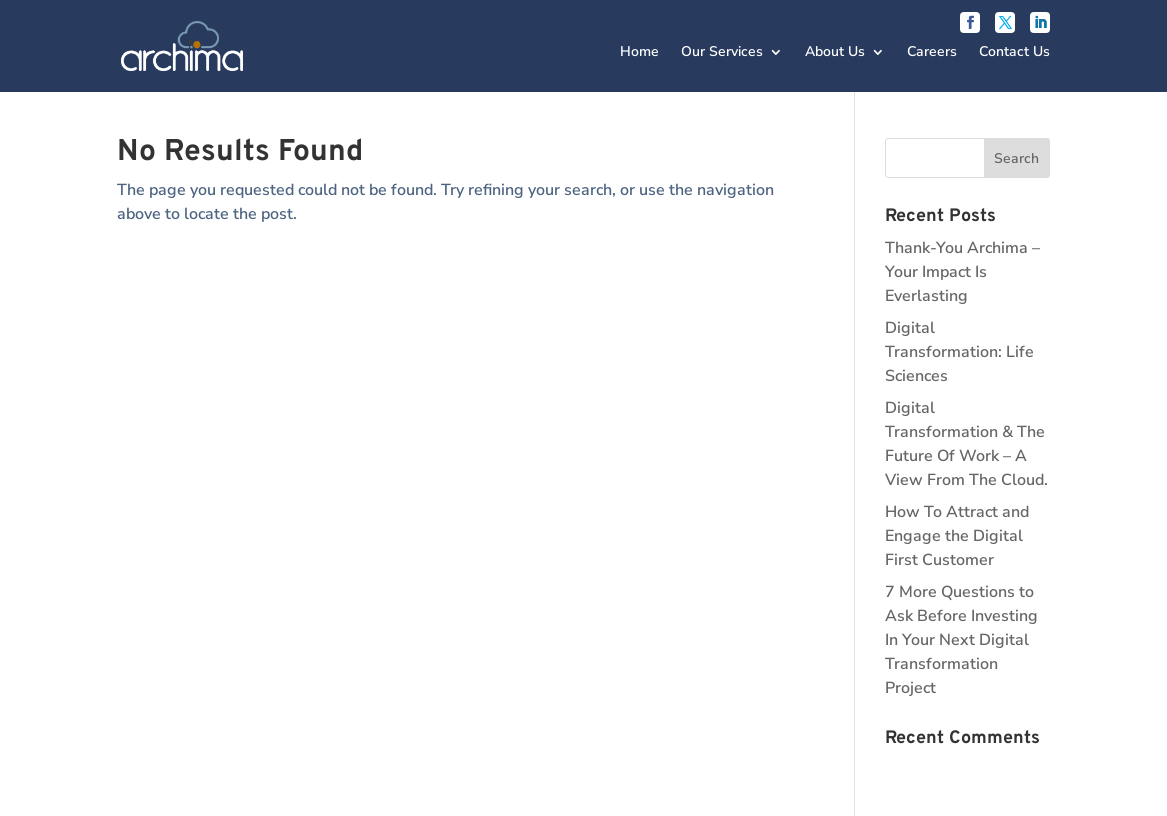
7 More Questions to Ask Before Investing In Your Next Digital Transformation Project (961, 640)
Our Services (722, 53)
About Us (835, 53)
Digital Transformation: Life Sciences (959, 352)
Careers (932, 53)
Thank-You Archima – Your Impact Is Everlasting (962, 272)
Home (639, 53)
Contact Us (1014, 53)
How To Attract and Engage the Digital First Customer (957, 536)
